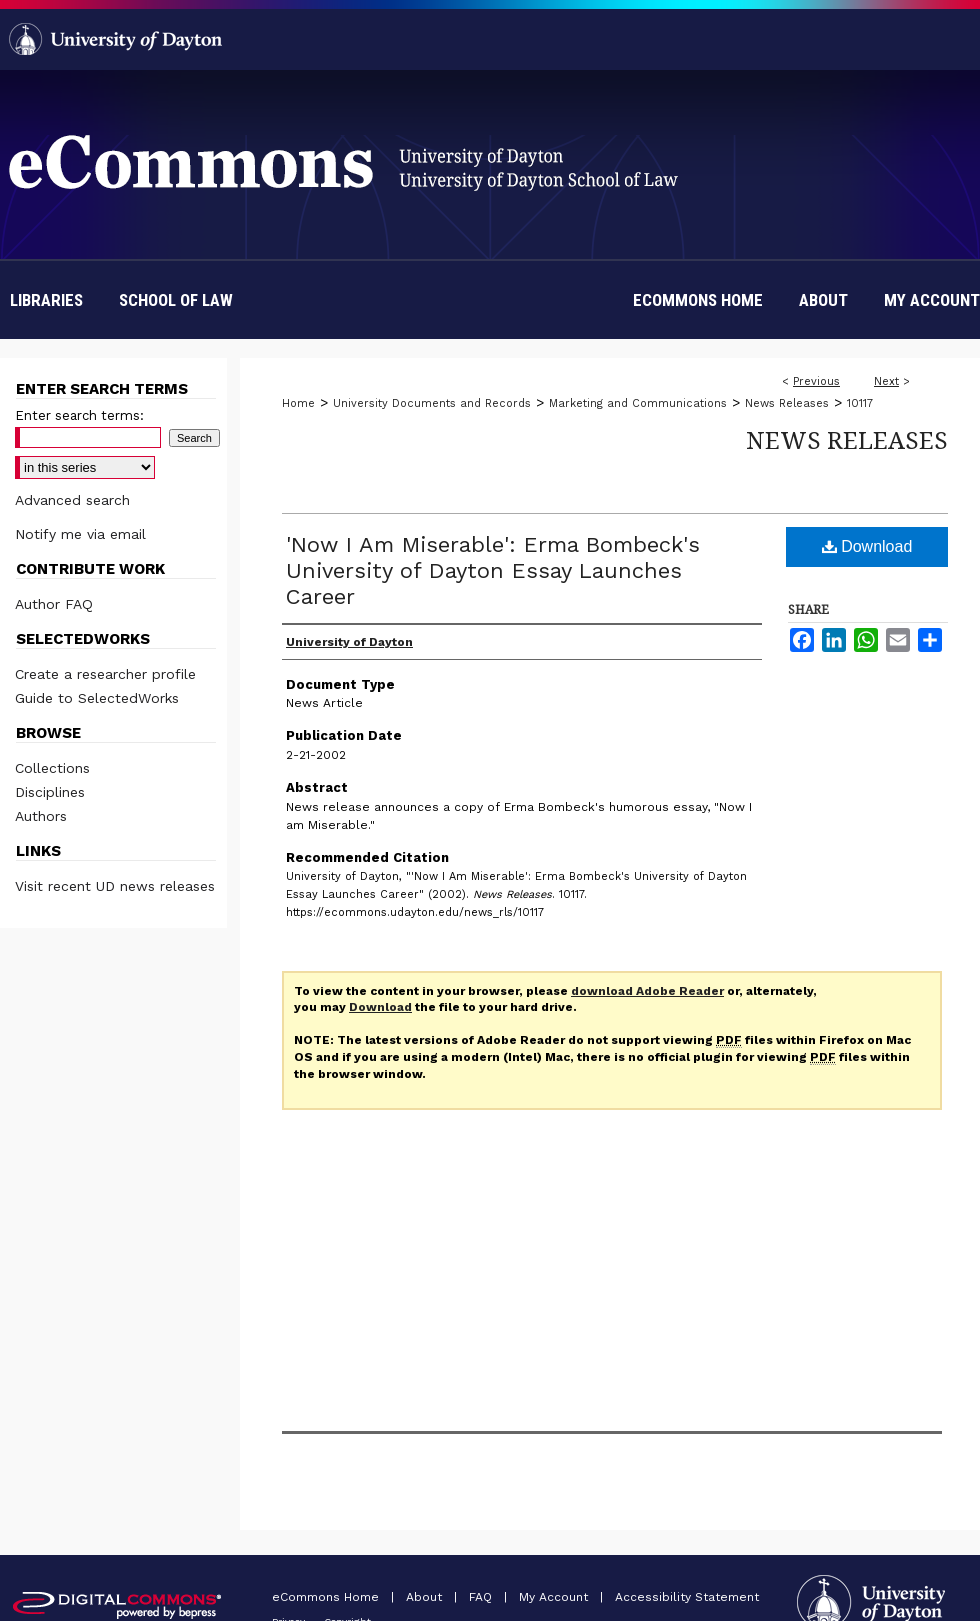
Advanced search (72, 500)
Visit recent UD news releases (115, 886)
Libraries (46, 300)
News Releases (787, 403)
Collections (52, 768)
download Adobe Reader (647, 991)
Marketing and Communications (638, 403)
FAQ (482, 1597)
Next (886, 381)
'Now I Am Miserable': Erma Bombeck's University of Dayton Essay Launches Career (493, 570)
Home (298, 403)
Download (867, 546)
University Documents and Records (432, 403)
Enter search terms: (79, 415)
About (426, 1597)
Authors (41, 816)
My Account (555, 1597)
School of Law (176, 300)
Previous (816, 381)
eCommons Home (327, 1597)
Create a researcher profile (105, 674)
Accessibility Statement (687, 1597)
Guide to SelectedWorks (97, 698)
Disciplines (50, 792)
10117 (860, 403)
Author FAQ (54, 604)
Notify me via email (80, 534)
